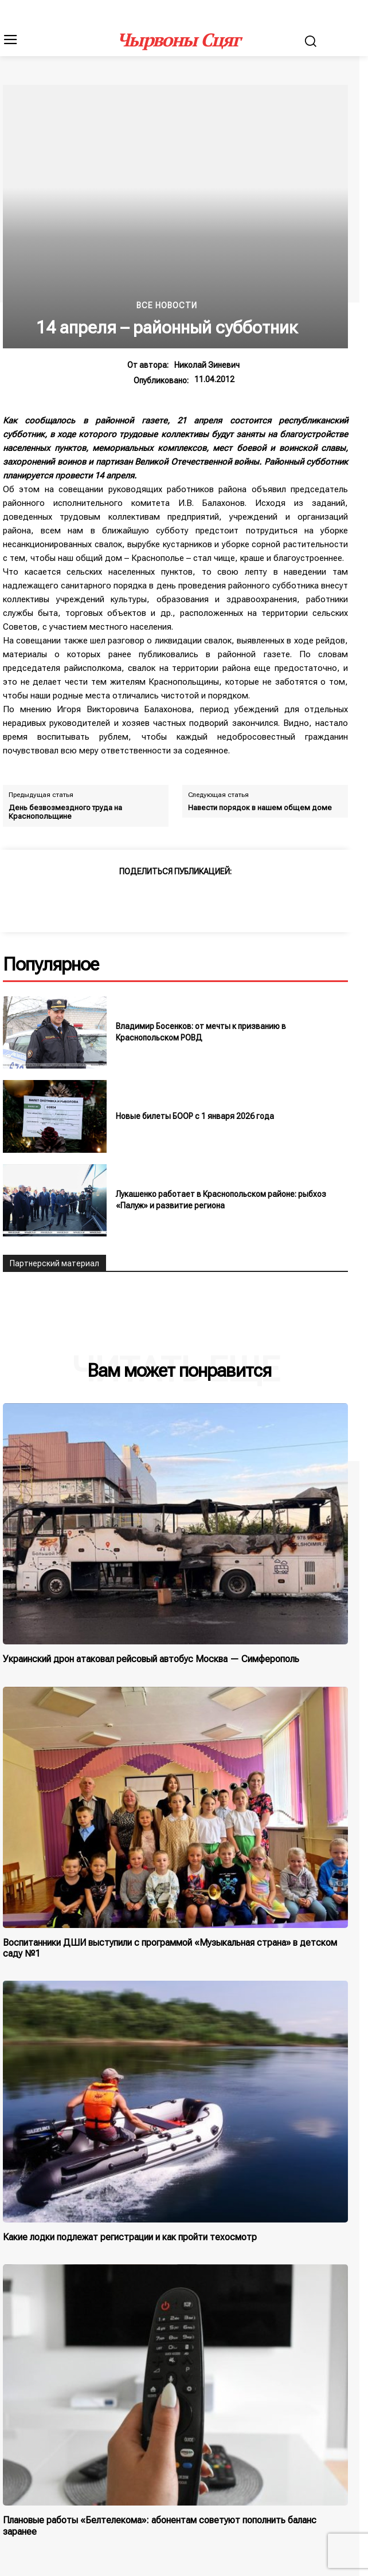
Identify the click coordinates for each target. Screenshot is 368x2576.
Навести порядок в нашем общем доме (260, 807)
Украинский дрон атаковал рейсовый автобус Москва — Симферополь (151, 1659)
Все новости (166, 305)
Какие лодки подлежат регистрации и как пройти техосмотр (130, 2237)
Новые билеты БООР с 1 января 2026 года (195, 1116)
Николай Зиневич (207, 365)
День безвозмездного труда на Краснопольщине (65, 812)
